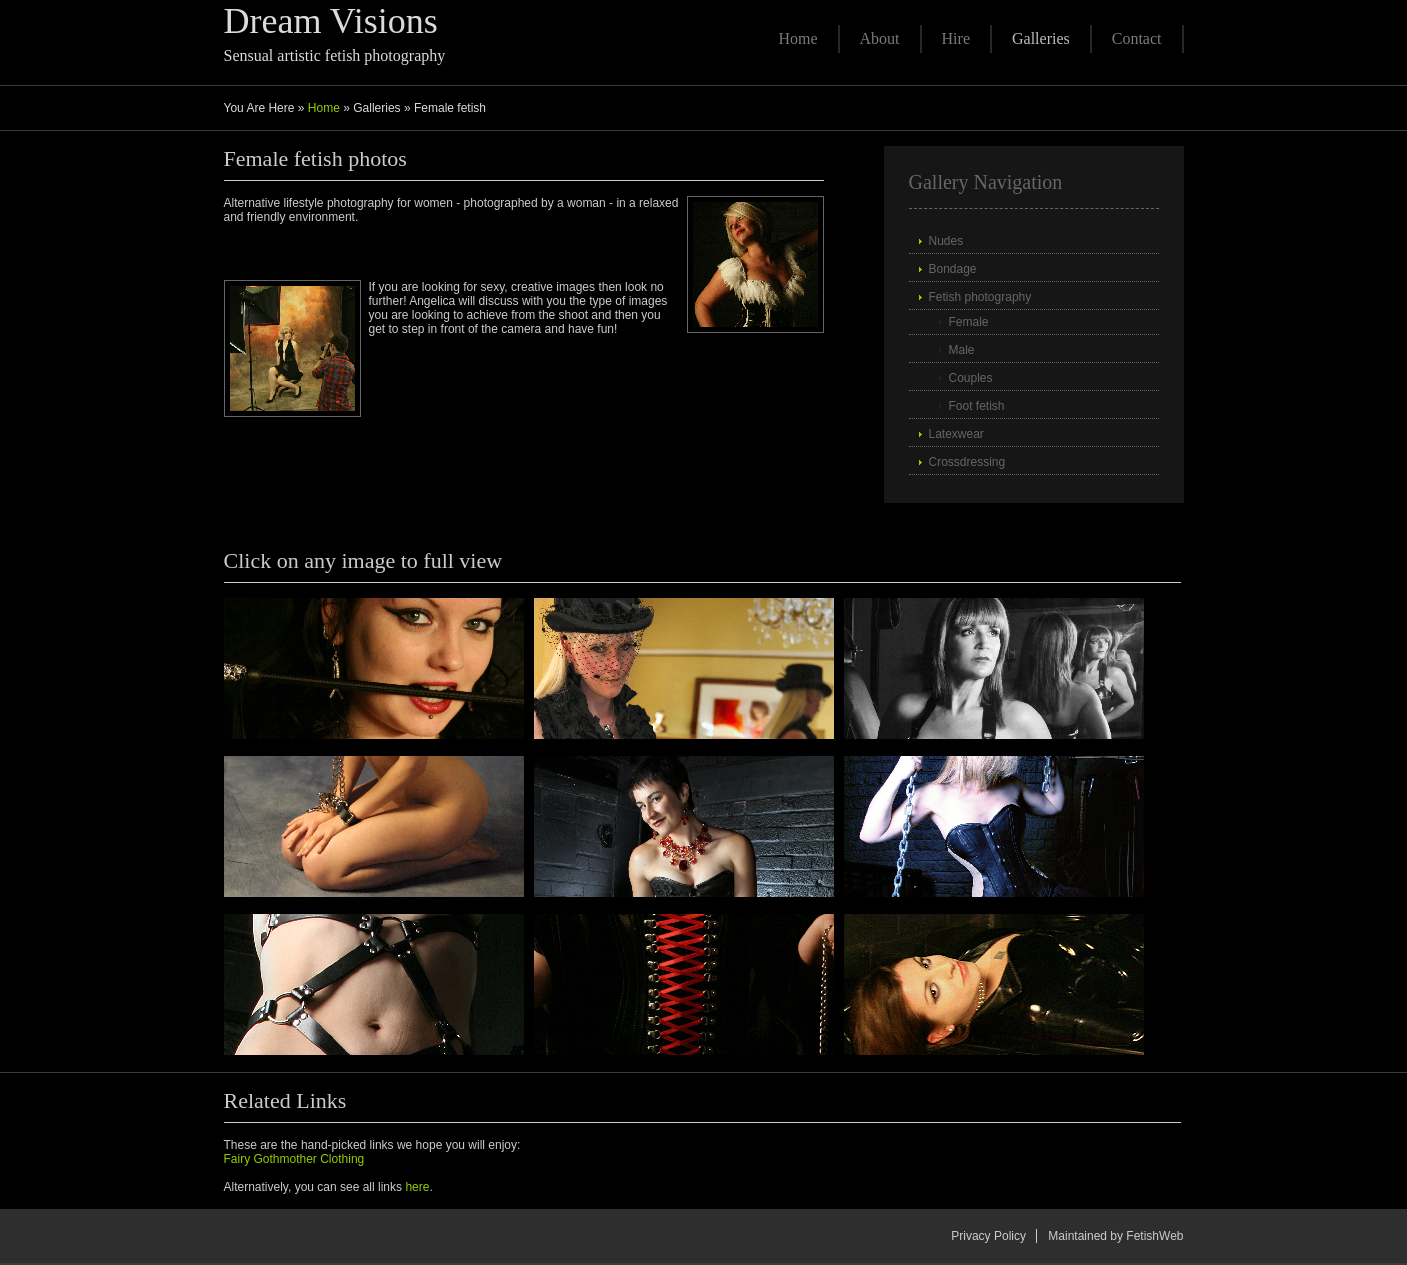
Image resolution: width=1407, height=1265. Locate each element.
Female (969, 322)
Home (797, 38)
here (417, 1187)
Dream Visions (331, 21)
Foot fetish (977, 406)
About (880, 38)
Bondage (953, 269)
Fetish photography (980, 297)
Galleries (1041, 38)
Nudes (946, 241)
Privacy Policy (988, 1236)
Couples (971, 378)
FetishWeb (1154, 1236)
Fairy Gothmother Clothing (294, 1159)
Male (962, 350)
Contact (1137, 38)
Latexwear (956, 434)
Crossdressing (967, 462)
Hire (956, 38)
